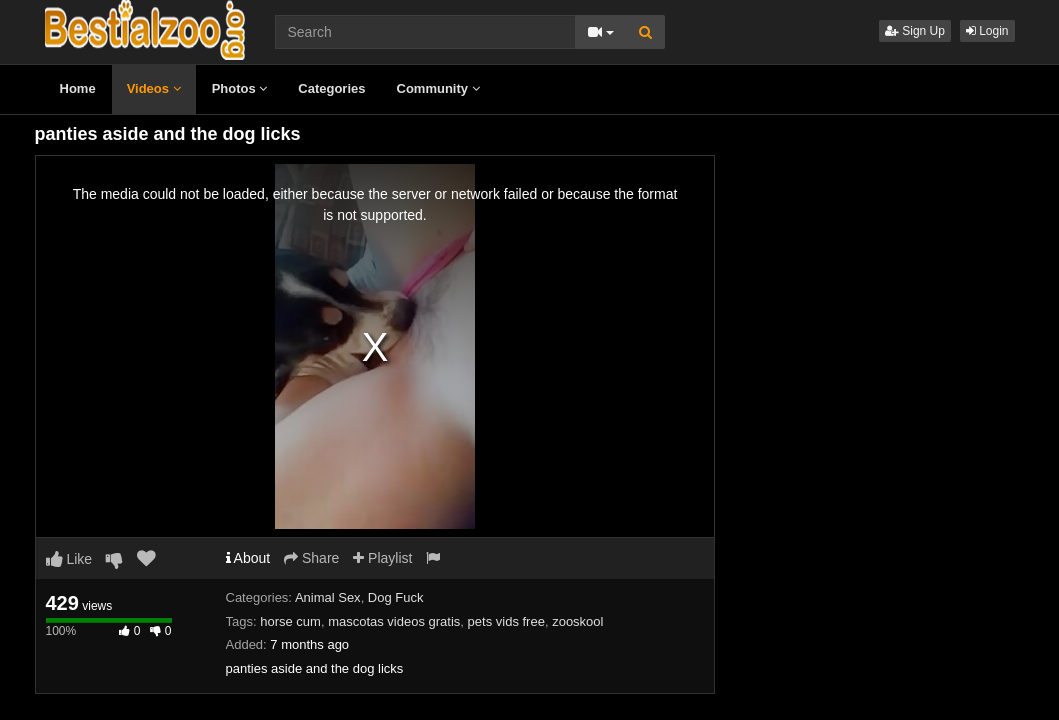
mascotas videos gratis (394, 621)
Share (311, 558)
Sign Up (915, 31)
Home (78, 88)
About (248, 558)
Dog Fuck (396, 597)
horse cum (290, 621)
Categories (331, 88)
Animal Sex (328, 597)
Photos (240, 88)
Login (987, 31)
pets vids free (506, 621)
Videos (154, 88)
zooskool (577, 621)
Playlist (382, 558)
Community (438, 88)
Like (69, 559)
